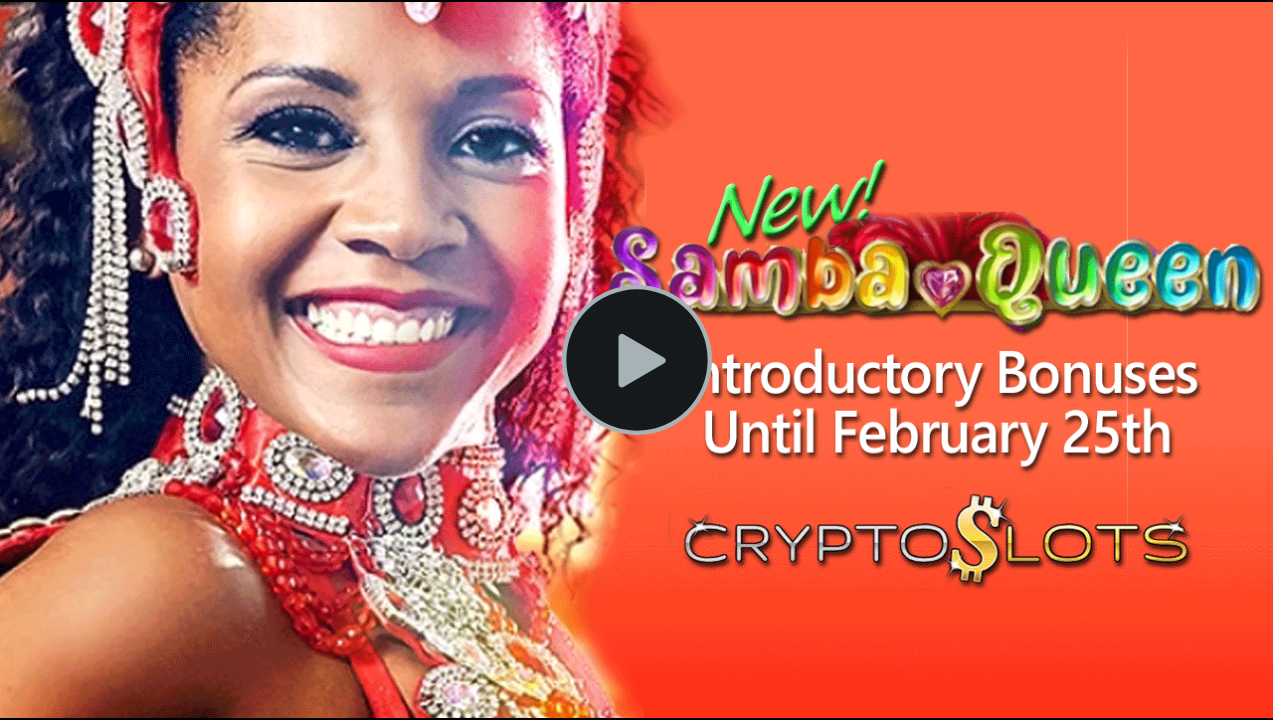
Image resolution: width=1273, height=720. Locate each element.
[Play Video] (637, 360)
